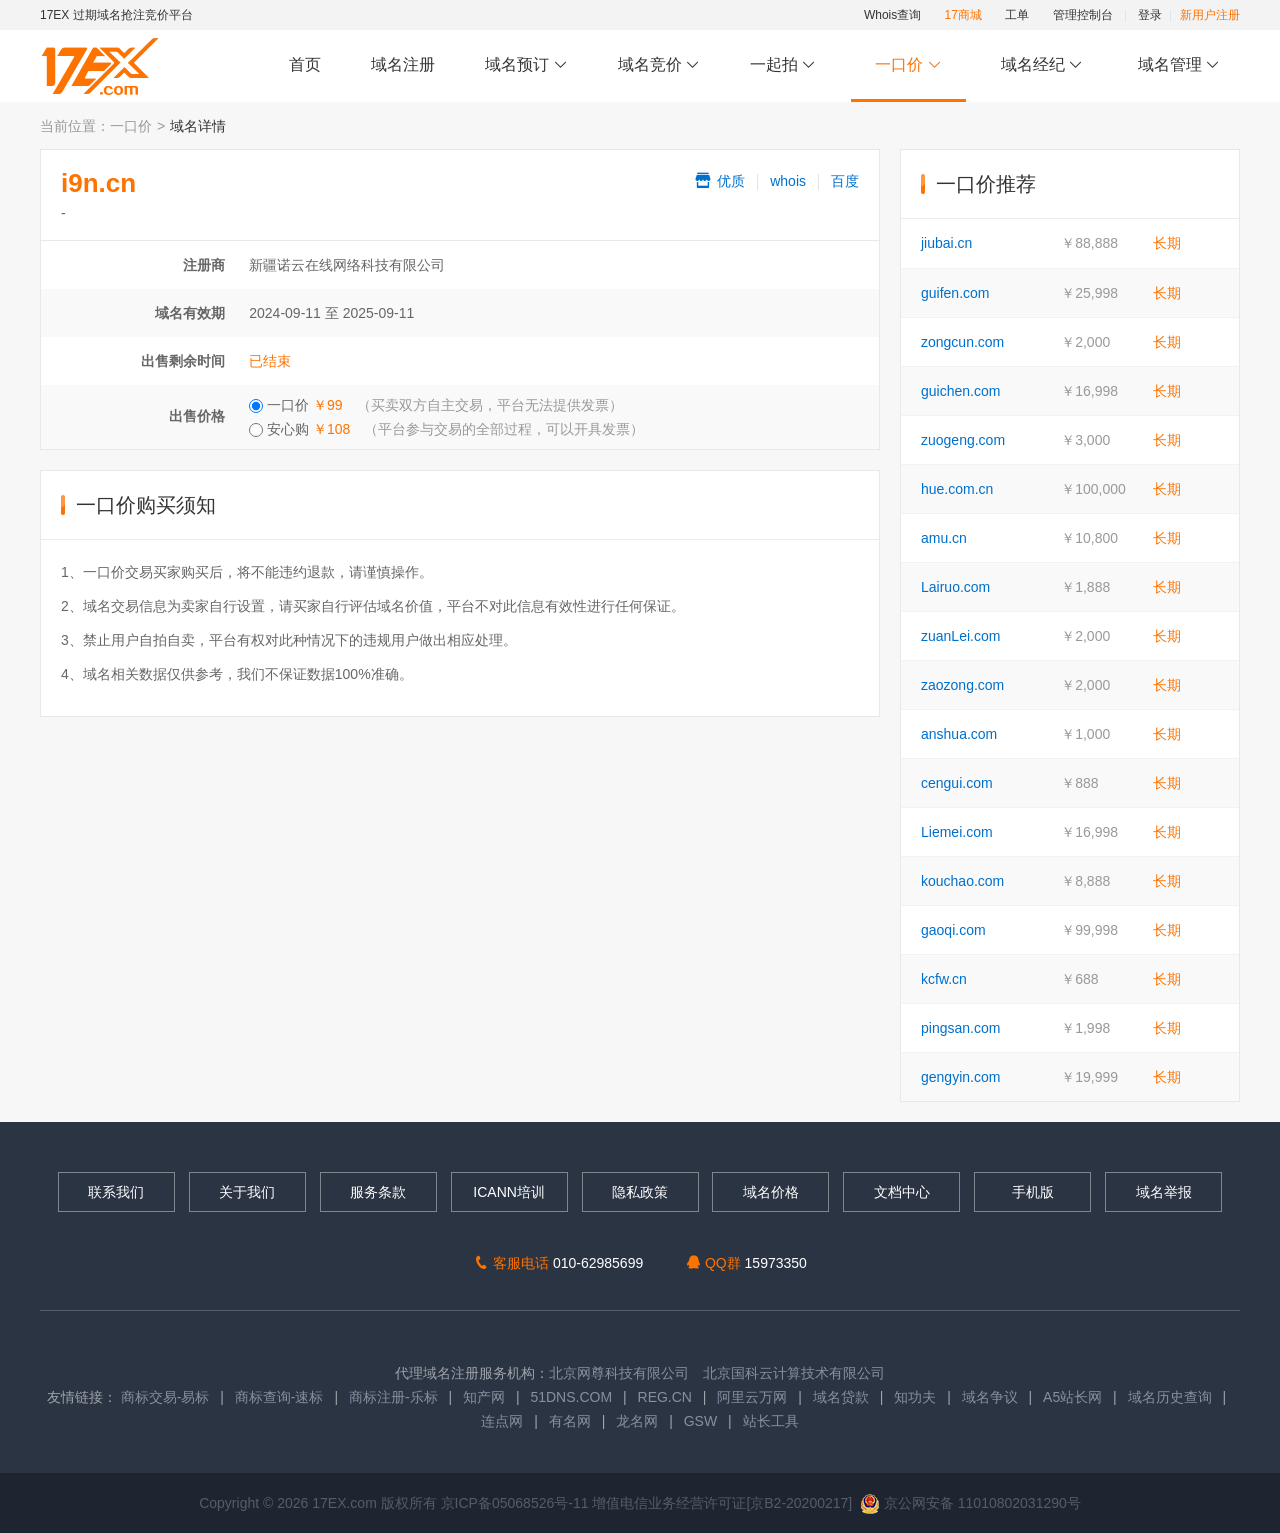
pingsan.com (960, 1028)
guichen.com (960, 391)
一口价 (908, 65)
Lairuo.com (955, 587)
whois (788, 181)
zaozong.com (962, 685)
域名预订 (526, 65)
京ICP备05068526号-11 (517, 1503)
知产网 (484, 1397)
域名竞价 (659, 65)
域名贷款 (841, 1397)
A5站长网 (1072, 1397)
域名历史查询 (1170, 1397)
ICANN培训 (509, 1192)
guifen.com (955, 293)
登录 (1150, 15)
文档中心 (902, 1192)
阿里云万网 (752, 1397)
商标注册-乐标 (393, 1397)
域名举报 (1164, 1192)
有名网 (570, 1421)
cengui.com (957, 783)
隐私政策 (640, 1192)
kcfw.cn (944, 979)
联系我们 (116, 1192)
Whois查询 (892, 15)
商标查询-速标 (281, 1397)
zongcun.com (962, 342)
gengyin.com (960, 1077)
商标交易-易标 (165, 1397)
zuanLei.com (960, 636)
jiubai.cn (946, 243)
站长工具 (771, 1421)
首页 (305, 64)
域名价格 (771, 1192)
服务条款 (378, 1192)
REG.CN (665, 1397)
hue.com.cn (957, 489)
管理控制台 (1083, 15)
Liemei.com (957, 832)
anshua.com (959, 734)
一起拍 (785, 65)
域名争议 (992, 1397)
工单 (1017, 15)
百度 (845, 181)
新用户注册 (1210, 15)
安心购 (446, 429)
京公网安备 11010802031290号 (970, 1503)
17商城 (963, 15)
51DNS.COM (571, 1397)
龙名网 (637, 1421)
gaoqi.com (953, 930)
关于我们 (247, 1192)
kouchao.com (962, 881)
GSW (700, 1421)
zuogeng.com (963, 440)
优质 (719, 181)
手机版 (1033, 1192)
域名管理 (1179, 65)
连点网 (502, 1421)
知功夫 (915, 1397)
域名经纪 (1041, 65)
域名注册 (403, 64)
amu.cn (944, 538)
